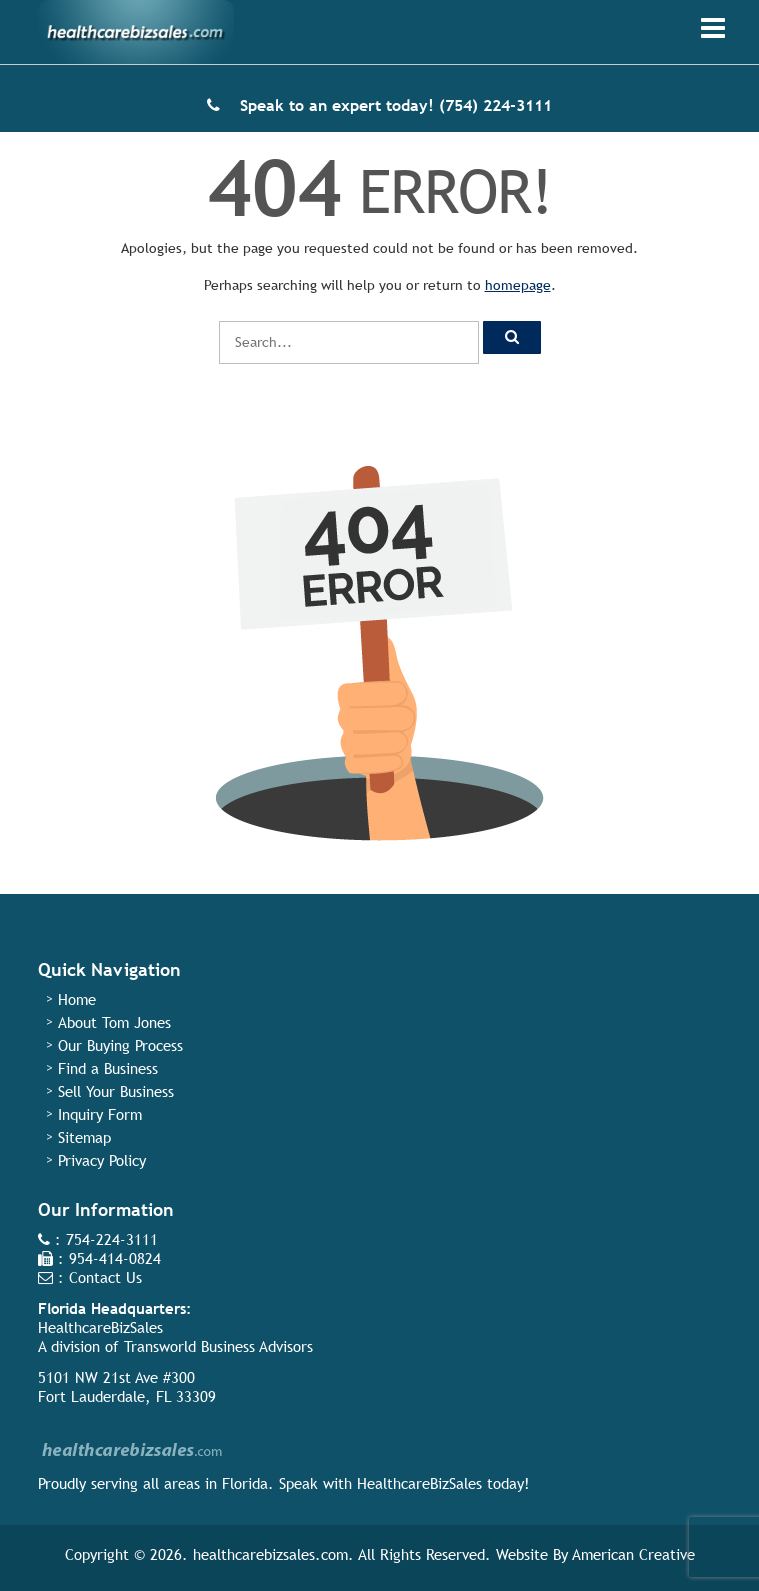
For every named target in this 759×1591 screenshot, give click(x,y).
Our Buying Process (120, 1045)
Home (77, 999)
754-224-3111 (112, 1239)
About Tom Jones (114, 1022)
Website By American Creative (595, 1554)
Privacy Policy (102, 1160)
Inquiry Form (100, 1114)
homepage (518, 285)
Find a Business (108, 1068)
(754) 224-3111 (495, 105)
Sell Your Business (116, 1091)
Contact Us (105, 1277)
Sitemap (84, 1137)
